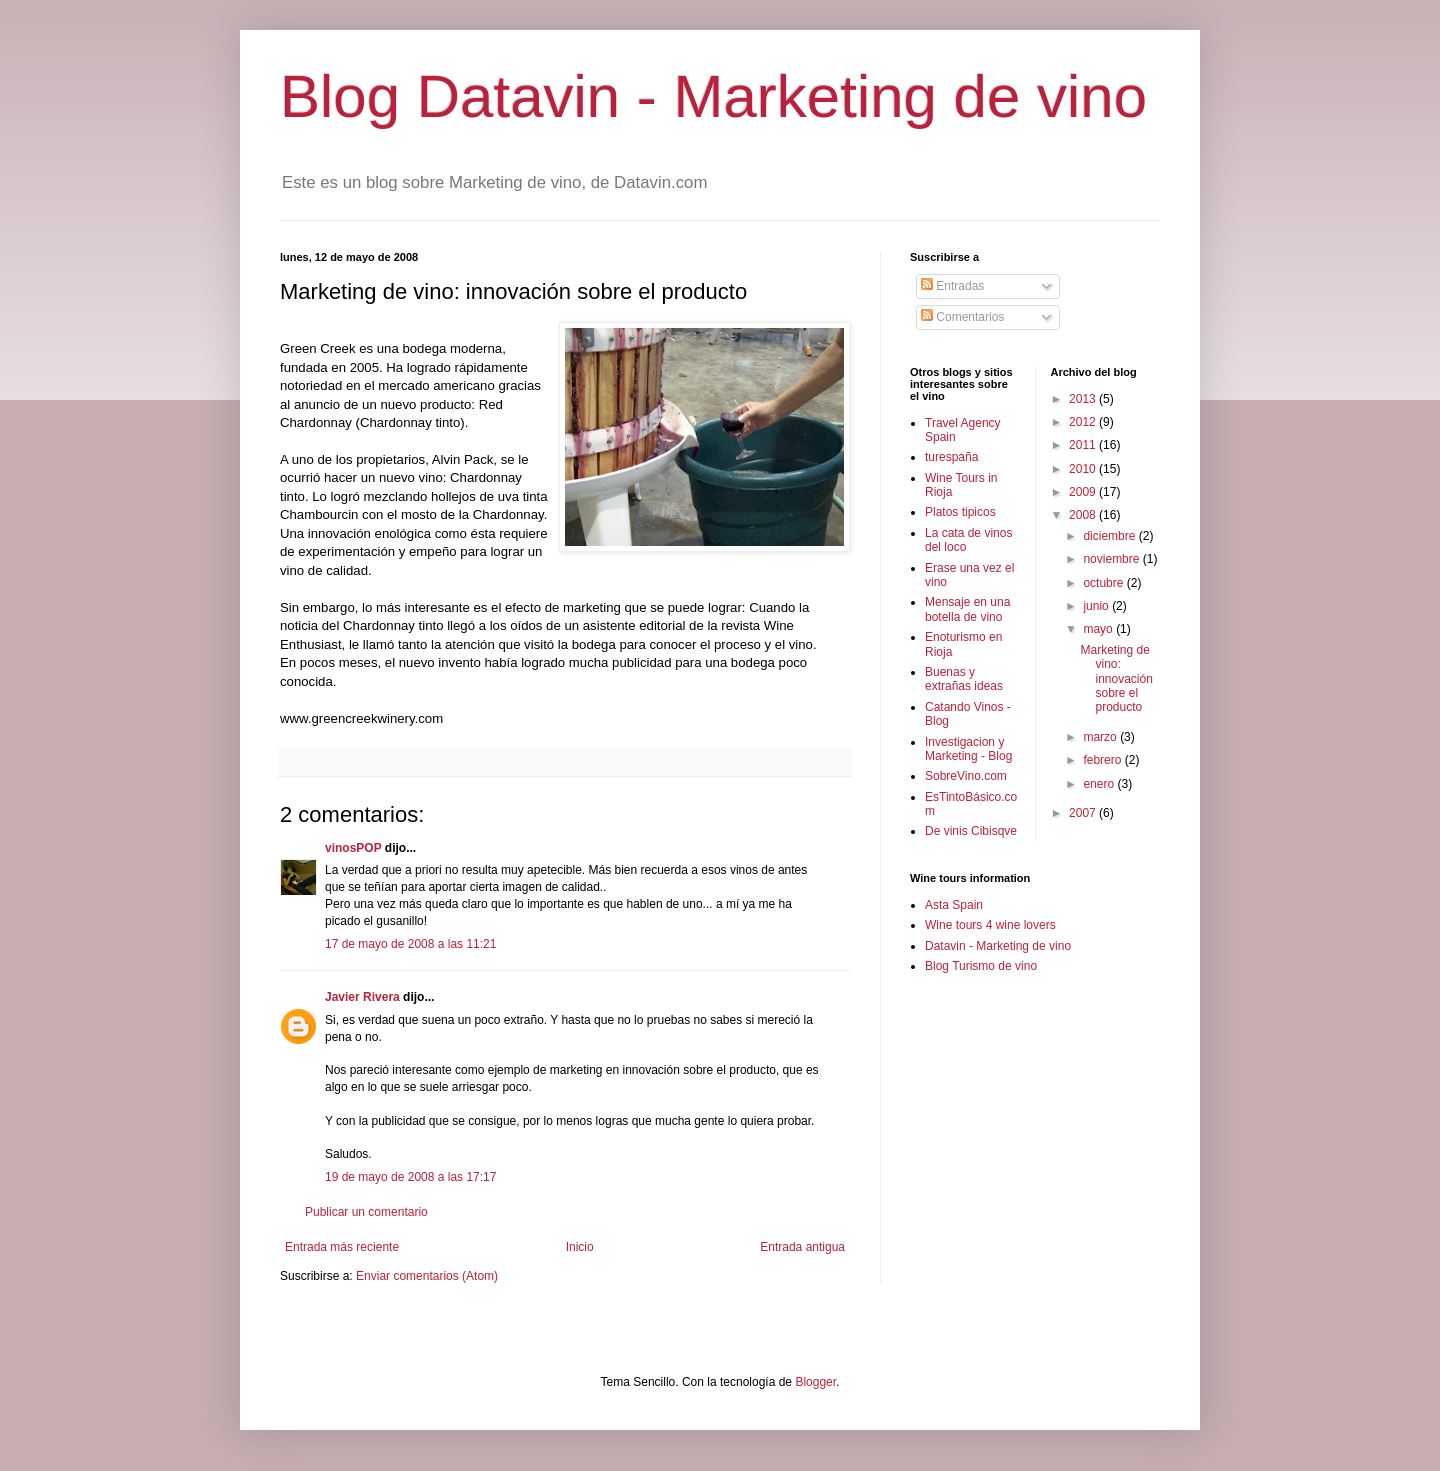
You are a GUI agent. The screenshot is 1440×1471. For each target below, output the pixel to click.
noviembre (1112, 559)
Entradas (952, 286)
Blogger (815, 1382)
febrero (1103, 760)
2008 (1084, 515)
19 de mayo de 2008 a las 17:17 (410, 1177)
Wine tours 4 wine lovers (990, 925)
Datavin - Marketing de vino (998, 946)
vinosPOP (353, 848)
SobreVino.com (966, 776)
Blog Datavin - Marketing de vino (713, 96)
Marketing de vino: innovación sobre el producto (1116, 679)
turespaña (951, 457)
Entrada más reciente (342, 1247)
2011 (1084, 445)
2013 (1084, 399)
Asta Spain (954, 905)
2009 (1084, 492)
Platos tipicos (960, 512)
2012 (1084, 422)
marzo (1101, 737)
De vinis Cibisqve (971, 831)
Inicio (580, 1247)
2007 (1084, 813)
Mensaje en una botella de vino (967, 609)
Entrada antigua (802, 1247)
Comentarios (962, 317)
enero (1100, 784)
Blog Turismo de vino (981, 966)
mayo (1099, 629)
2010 (1084, 469)
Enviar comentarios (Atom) (427, 1276)
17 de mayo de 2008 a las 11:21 (410, 944)
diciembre (1110, 536)
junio (1097, 606)
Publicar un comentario (366, 1212)
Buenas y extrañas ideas (964, 679)
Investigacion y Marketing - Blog (968, 749)
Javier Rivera (362, 997)
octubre (1104, 583)
